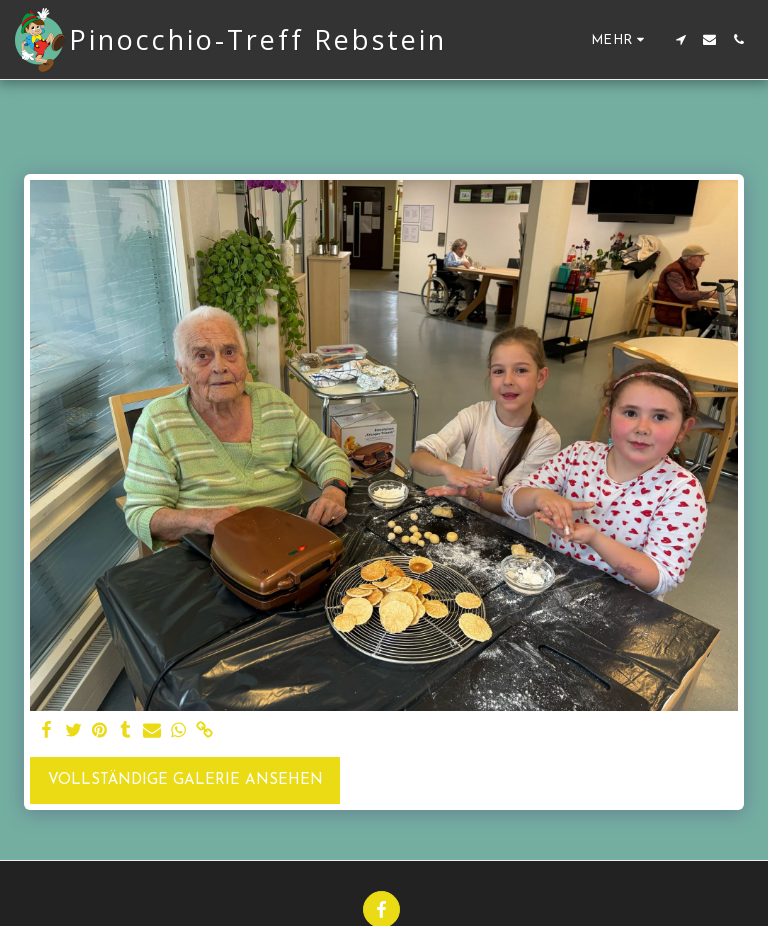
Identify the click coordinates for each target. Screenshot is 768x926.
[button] (680, 39)
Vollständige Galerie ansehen (185, 780)
